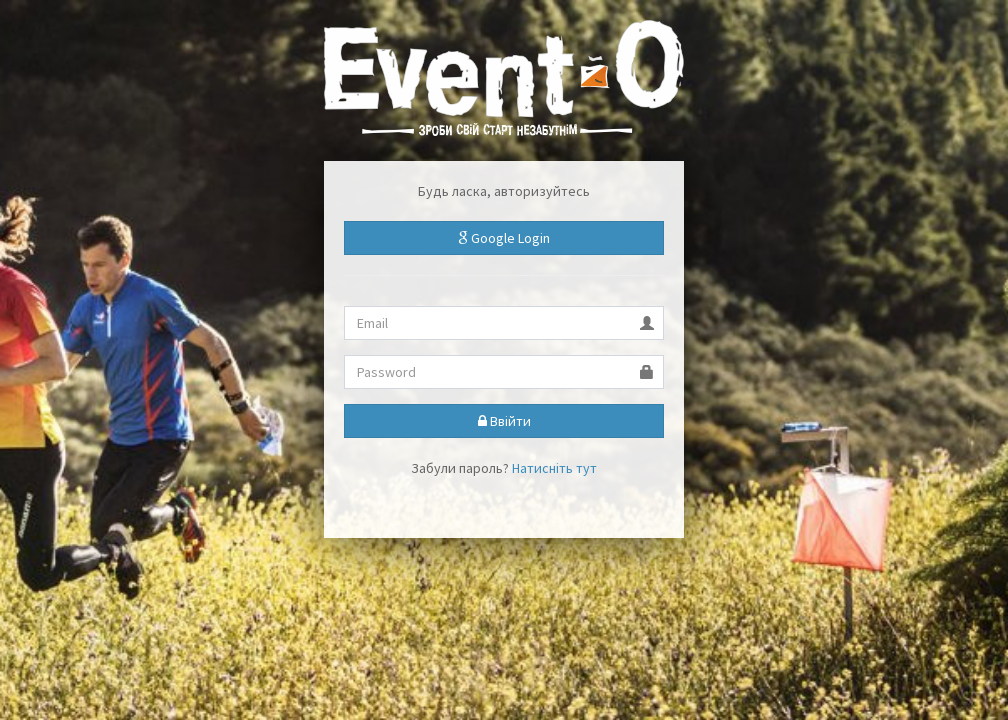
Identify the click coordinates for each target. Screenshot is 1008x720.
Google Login (504, 238)
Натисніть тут (554, 468)
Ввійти (504, 421)
